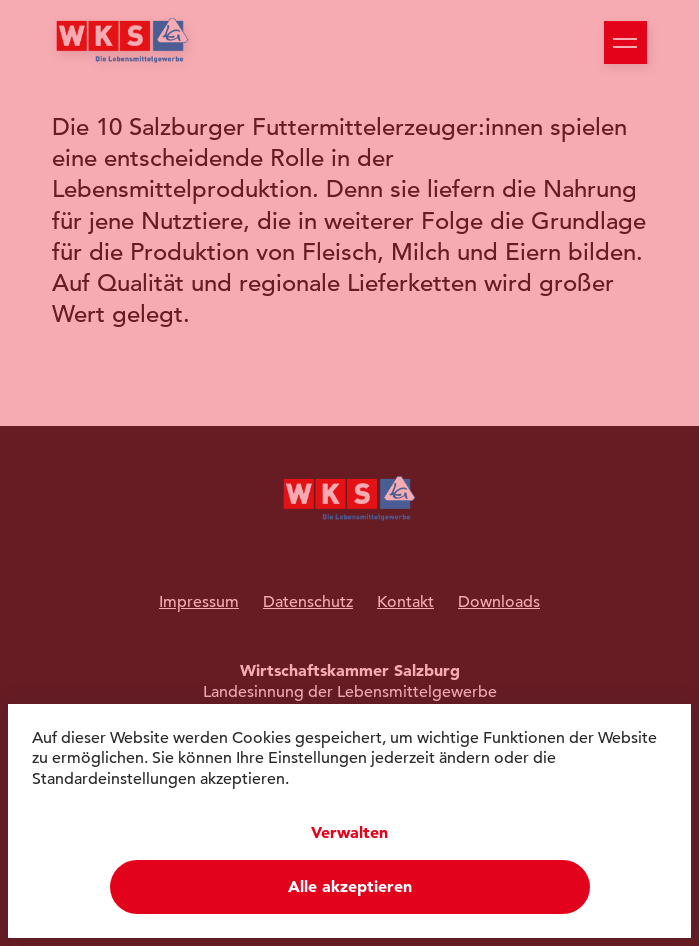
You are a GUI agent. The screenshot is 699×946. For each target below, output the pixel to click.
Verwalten (349, 832)
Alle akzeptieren (350, 886)
